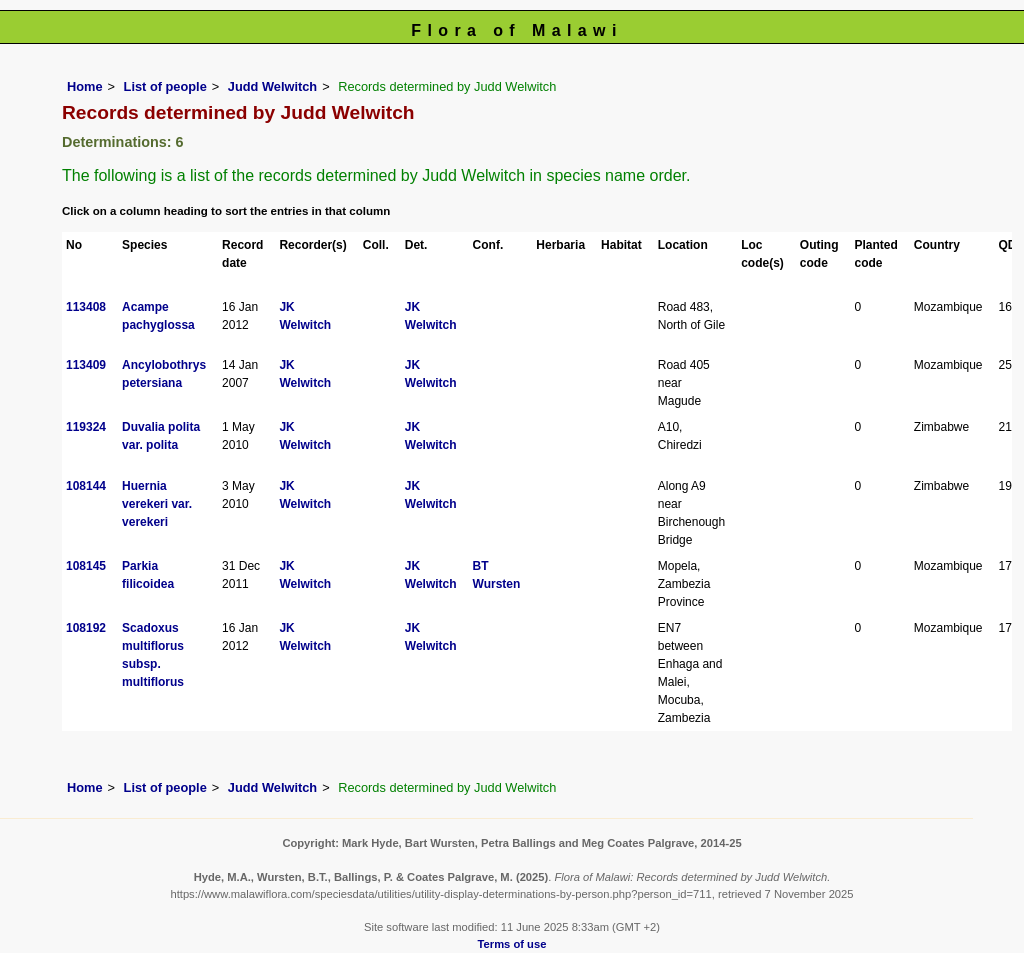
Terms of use (512, 944)
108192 (86, 628)
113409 (86, 365)
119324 (86, 427)
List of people (165, 86)
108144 (86, 486)
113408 (86, 307)
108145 (86, 566)
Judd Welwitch (272, 86)
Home (85, 86)
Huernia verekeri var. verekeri (157, 504)
